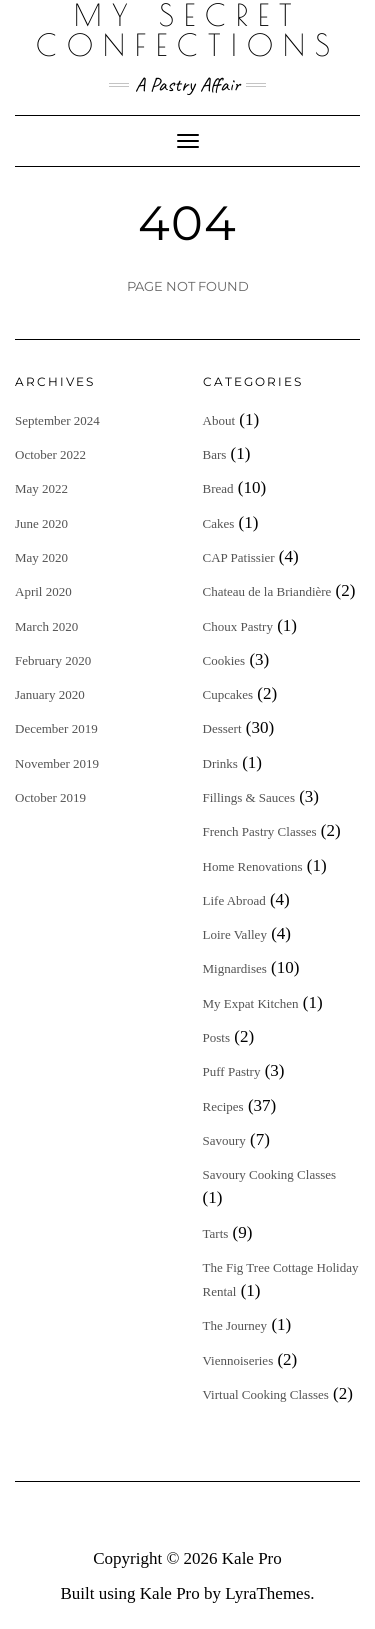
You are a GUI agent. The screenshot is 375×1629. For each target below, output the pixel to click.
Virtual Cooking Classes (266, 1394)
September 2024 (57, 420)
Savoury (224, 1140)
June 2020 (41, 523)
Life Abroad (234, 900)
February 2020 (53, 660)
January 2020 (50, 694)
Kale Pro (252, 1558)
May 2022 (41, 488)
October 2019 (50, 797)
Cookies (224, 660)
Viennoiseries (238, 1360)
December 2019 (56, 728)
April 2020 (43, 591)
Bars (215, 454)
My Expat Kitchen (251, 1003)
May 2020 (41, 557)
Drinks (220, 763)
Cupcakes (228, 694)
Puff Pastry (232, 1071)
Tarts (216, 1233)
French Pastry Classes (260, 831)
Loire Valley (235, 934)
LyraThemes (267, 1593)
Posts (216, 1037)
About (219, 420)
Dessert (222, 728)
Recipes (223, 1106)
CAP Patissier (239, 557)
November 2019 (57, 763)
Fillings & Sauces (249, 797)
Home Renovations (253, 866)
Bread (218, 488)
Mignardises (235, 968)
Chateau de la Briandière (267, 591)
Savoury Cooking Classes (270, 1174)
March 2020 (46, 626)
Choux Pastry (238, 626)
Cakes (219, 523)
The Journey (235, 1325)
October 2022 (50, 454)
